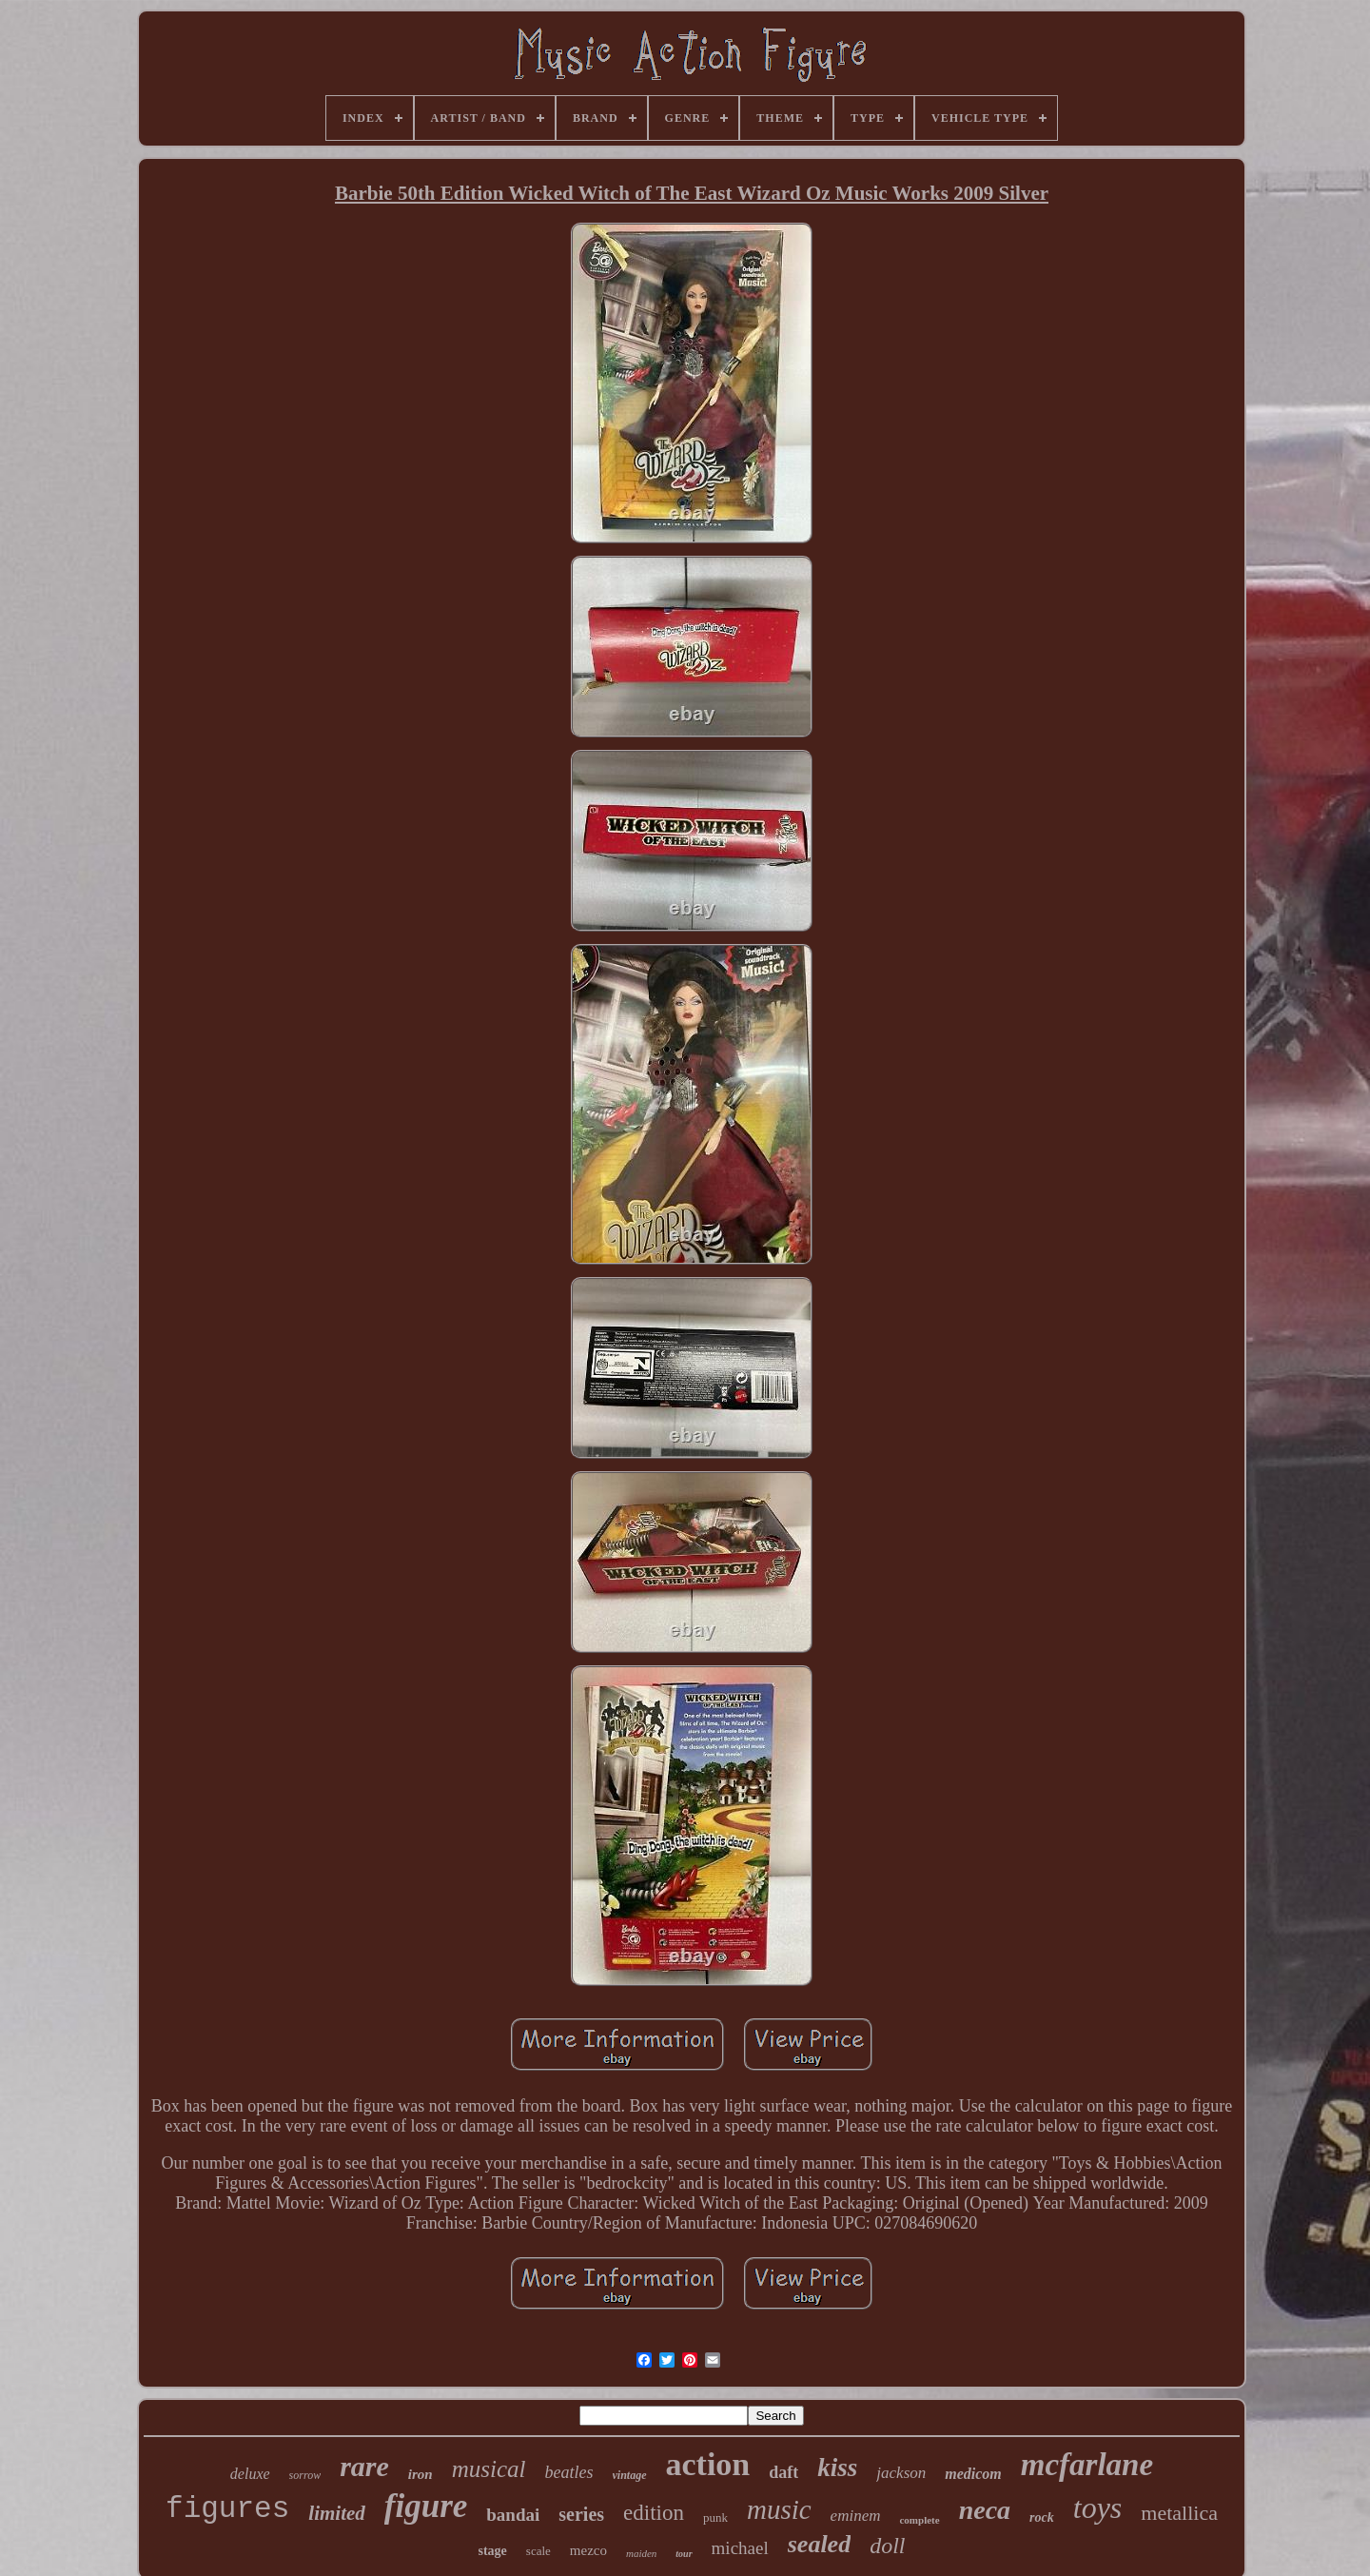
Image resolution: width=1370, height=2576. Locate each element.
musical (489, 2469)
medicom (973, 2474)
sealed (819, 2544)
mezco (588, 2550)
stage (493, 2551)
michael (740, 2548)
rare (364, 2466)
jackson (901, 2473)
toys (1098, 2507)
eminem (856, 2516)
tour (683, 2553)
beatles (569, 2472)
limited (336, 2513)
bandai (512, 2515)
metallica (1179, 2513)
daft (783, 2472)
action (708, 2464)
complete (919, 2520)
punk (715, 2517)
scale (538, 2551)
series (581, 2514)
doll (887, 2545)
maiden (641, 2553)
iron (420, 2474)
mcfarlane (1087, 2465)
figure (426, 2506)
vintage (630, 2475)
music (779, 2509)
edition (653, 2513)
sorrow (305, 2475)
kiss (837, 2467)
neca (984, 2510)
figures (227, 2509)
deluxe (250, 2474)
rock (1041, 2517)
